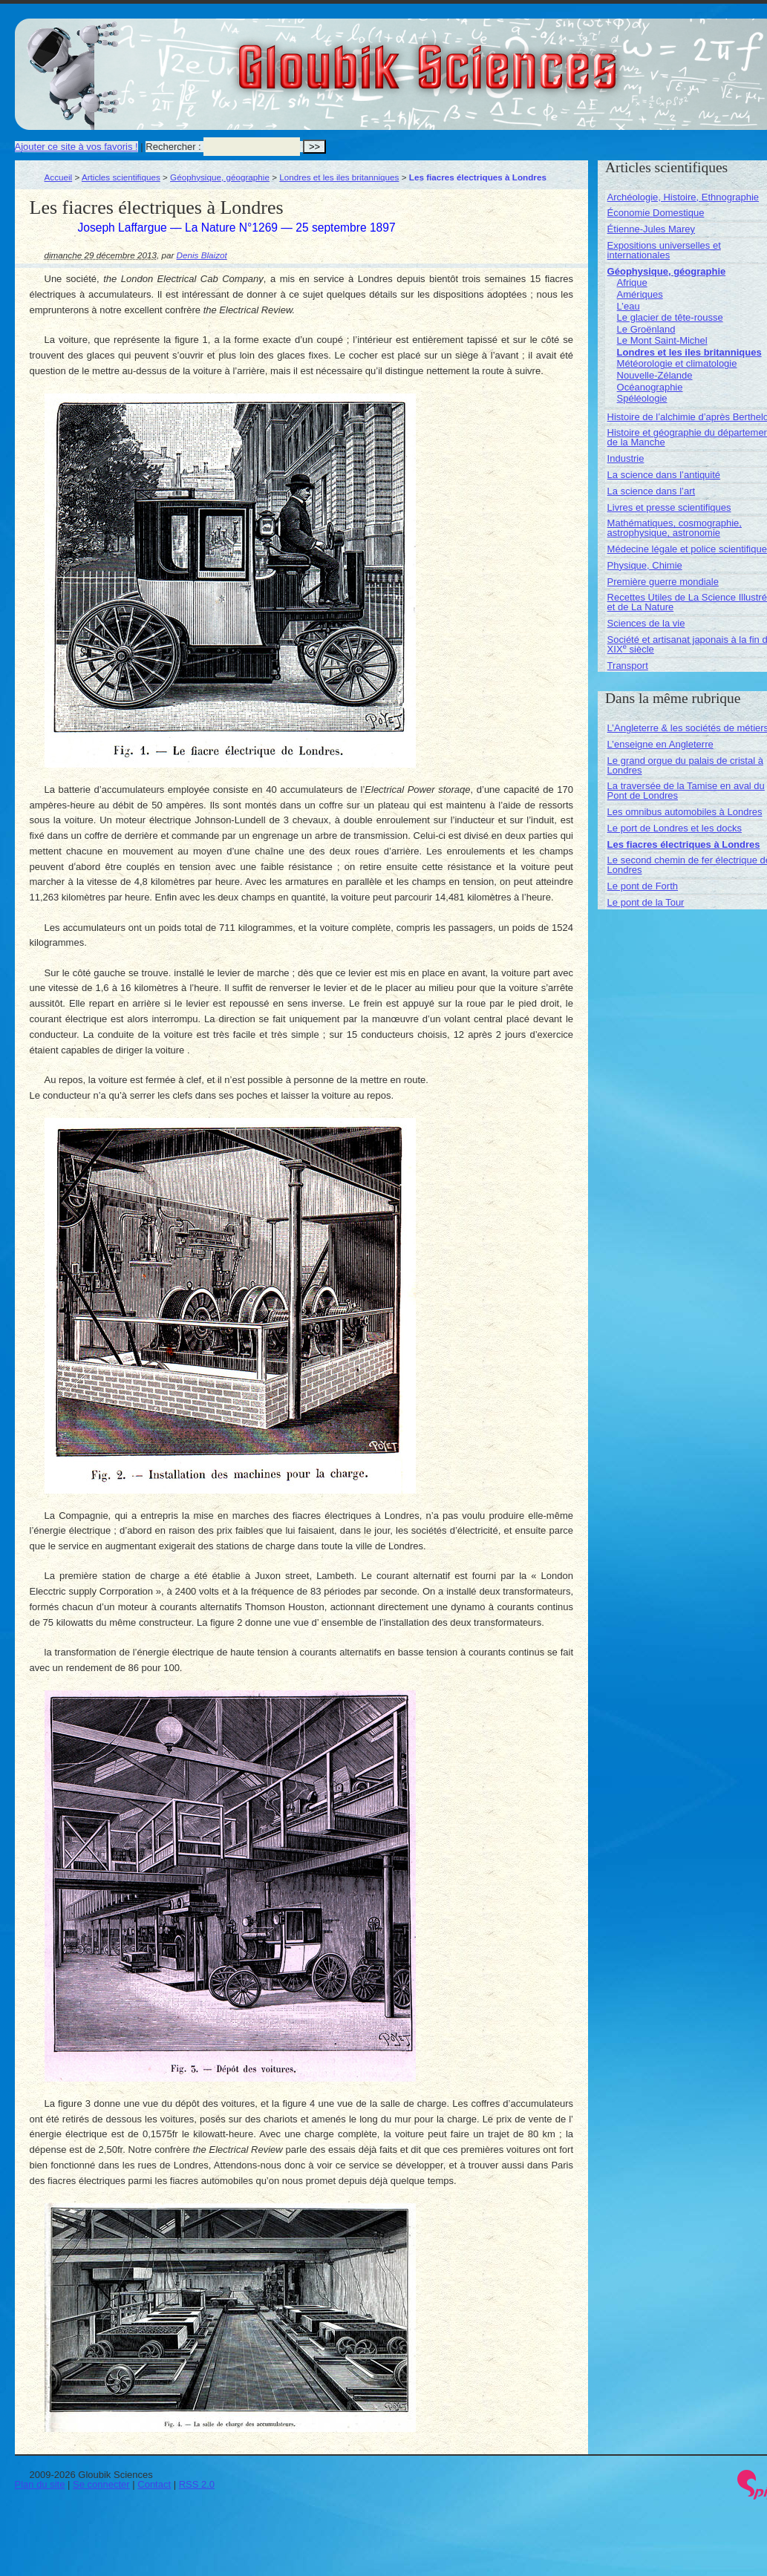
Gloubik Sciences (511, 58)
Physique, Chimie (644, 565)
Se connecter (101, 2484)
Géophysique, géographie (220, 177)
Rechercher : (173, 146)
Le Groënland (646, 329)
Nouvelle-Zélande (655, 375)
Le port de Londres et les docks (674, 828)
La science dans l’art (651, 491)
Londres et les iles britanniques (339, 177)
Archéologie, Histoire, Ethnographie (683, 197)
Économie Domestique (656, 212)
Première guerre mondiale (663, 581)
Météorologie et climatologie (677, 363)
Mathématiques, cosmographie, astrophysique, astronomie (674, 527)
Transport (627, 665)
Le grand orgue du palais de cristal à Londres (685, 765)
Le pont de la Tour (646, 902)
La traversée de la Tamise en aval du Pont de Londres (686, 790)
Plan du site (40, 2484)
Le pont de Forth (642, 886)
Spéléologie (642, 398)
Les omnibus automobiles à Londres (685, 811)
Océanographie (650, 387)
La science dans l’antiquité (664, 474)
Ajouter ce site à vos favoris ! (76, 146)
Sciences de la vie (646, 623)
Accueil (59, 177)
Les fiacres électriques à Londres (683, 844)
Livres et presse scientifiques (669, 507)
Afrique (632, 282)
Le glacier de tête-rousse (670, 317)
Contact (154, 2484)
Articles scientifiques (121, 177)
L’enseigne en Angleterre (660, 744)
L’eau (628, 306)
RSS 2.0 (197, 2484)
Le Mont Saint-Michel (662, 340)
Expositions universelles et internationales (664, 250)
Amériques (640, 294)
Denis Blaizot (202, 255)
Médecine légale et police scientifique (687, 549)
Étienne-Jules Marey (651, 229)
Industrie (625, 458)
